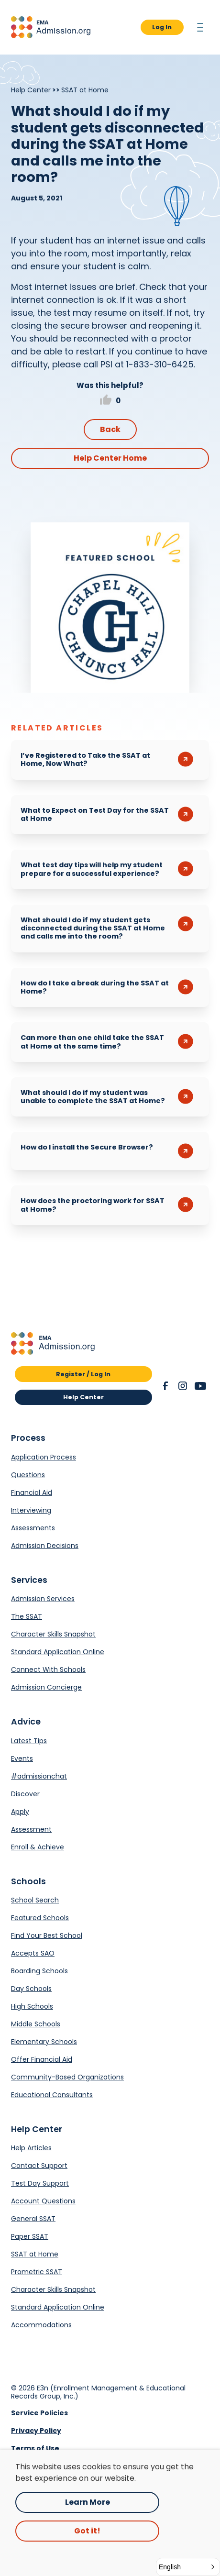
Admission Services (43, 1598)
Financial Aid (31, 1492)
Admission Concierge (46, 1687)
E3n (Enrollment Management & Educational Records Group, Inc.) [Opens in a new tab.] (98, 2392)
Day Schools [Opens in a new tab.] (31, 1988)
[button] (50, 27)
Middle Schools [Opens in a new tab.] (35, 2024)
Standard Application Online (57, 1652)
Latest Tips (29, 1741)
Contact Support (39, 2165)
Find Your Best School (46, 1935)
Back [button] (110, 429)
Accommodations (41, 2325)
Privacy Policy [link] (36, 2430)
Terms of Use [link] (35, 2448)
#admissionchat (39, 1776)
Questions (28, 1475)
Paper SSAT (29, 2236)
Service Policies (39, 2413)
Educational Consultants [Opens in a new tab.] (52, 2095)
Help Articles (31, 2148)
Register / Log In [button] (83, 1374)
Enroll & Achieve (37, 1847)
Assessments (33, 1528)
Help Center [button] (83, 1397)
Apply (20, 1811)
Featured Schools (40, 1918)
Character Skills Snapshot (53, 1634)
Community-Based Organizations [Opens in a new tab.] (67, 2077)
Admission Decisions (44, 1545)
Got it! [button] (87, 2530)
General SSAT (33, 2218)
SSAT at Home (34, 2254)
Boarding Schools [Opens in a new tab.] (39, 1971)
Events (22, 1758)
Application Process (43, 1457)
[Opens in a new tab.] (110, 607)
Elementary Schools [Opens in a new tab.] (44, 2041)
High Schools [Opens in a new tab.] (32, 2006)
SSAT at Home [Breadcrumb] (85, 90)
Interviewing (31, 1510)
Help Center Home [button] (110, 458)
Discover (25, 1794)
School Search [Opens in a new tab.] (35, 1900)
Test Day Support (40, 2183)
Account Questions (43, 2201)
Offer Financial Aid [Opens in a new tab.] (41, 2059)
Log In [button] (162, 27)
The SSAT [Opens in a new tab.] (26, 1616)
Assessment (31, 1829)
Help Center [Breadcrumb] (31, 90)
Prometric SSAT (36, 2272)
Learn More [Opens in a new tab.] (87, 2502)
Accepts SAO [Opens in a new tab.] (33, 1953)
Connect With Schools (48, 1669)
